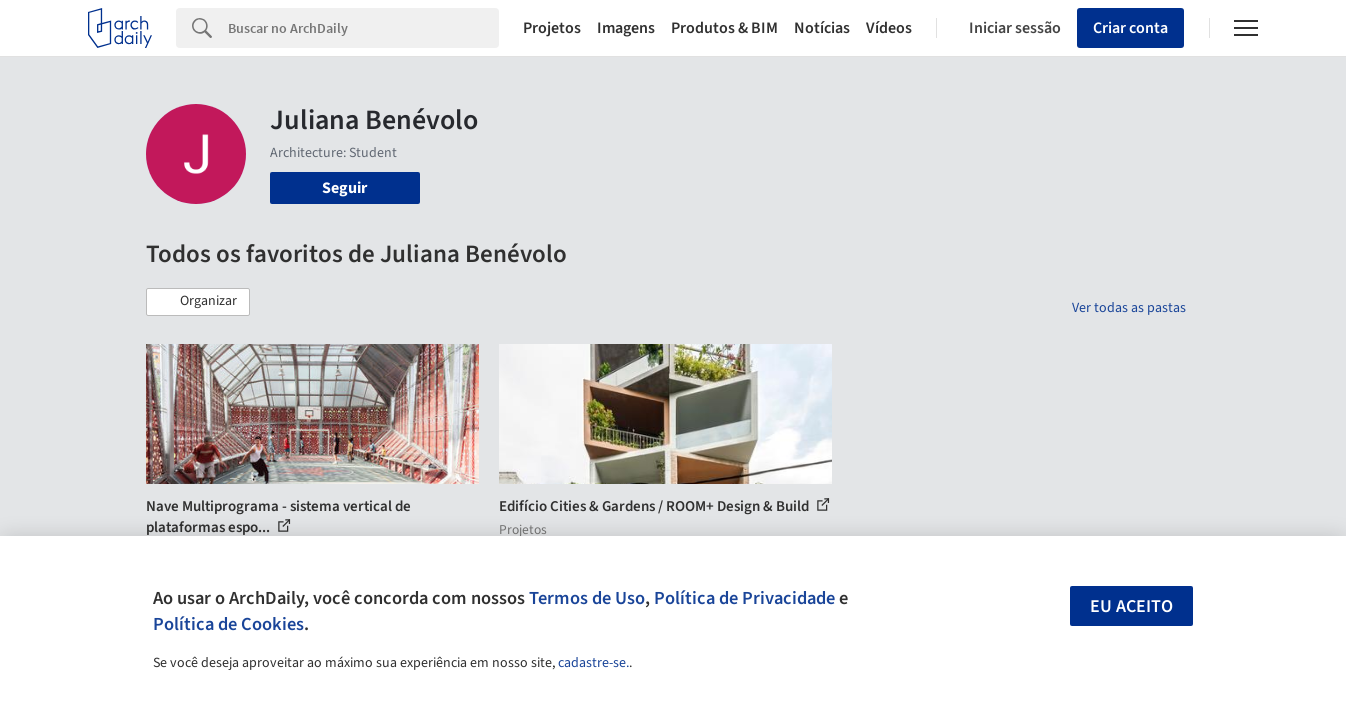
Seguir (344, 188)
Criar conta (1130, 28)
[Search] (363, 28)
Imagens (626, 28)
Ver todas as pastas (1129, 308)
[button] (198, 302)
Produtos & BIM (724, 28)
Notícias (822, 28)
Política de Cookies (228, 624)
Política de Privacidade (744, 598)
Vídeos (889, 28)
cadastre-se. (593, 663)
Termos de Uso (587, 598)
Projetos (552, 28)
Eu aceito (1131, 606)
